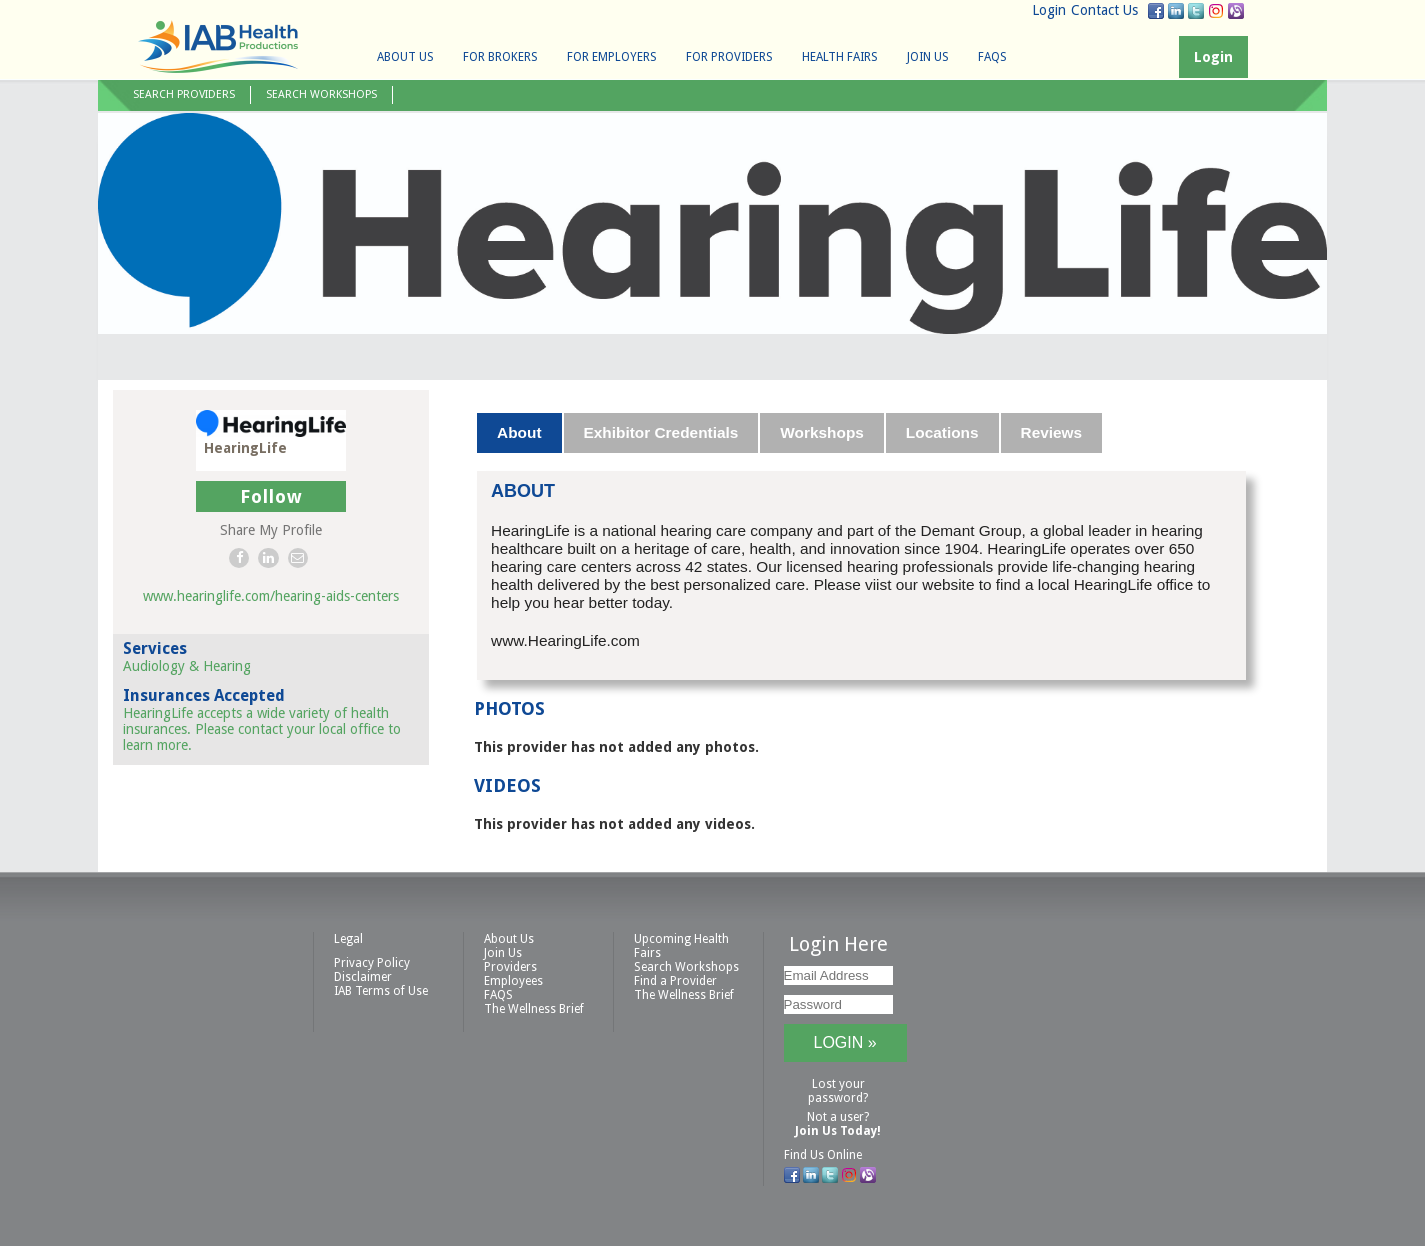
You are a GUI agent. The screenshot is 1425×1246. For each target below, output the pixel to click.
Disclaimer (363, 977)
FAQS (992, 57)
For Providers (729, 57)
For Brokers (500, 57)
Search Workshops (321, 94)
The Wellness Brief (534, 1009)
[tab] (520, 433)
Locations (942, 432)
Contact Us (1104, 10)
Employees (513, 981)
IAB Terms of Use (381, 991)
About (519, 432)
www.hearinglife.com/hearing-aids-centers (271, 596)
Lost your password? (838, 1091)
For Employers (612, 57)
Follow (271, 496)
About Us (405, 57)
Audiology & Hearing (187, 666)
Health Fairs (840, 57)
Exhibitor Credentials (661, 432)
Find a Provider (675, 981)
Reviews (1052, 432)
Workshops (822, 432)
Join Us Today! (838, 1131)
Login (1049, 10)
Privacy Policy (372, 963)
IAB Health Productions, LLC (218, 46)
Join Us (928, 57)
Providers (510, 967)
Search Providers (184, 94)
